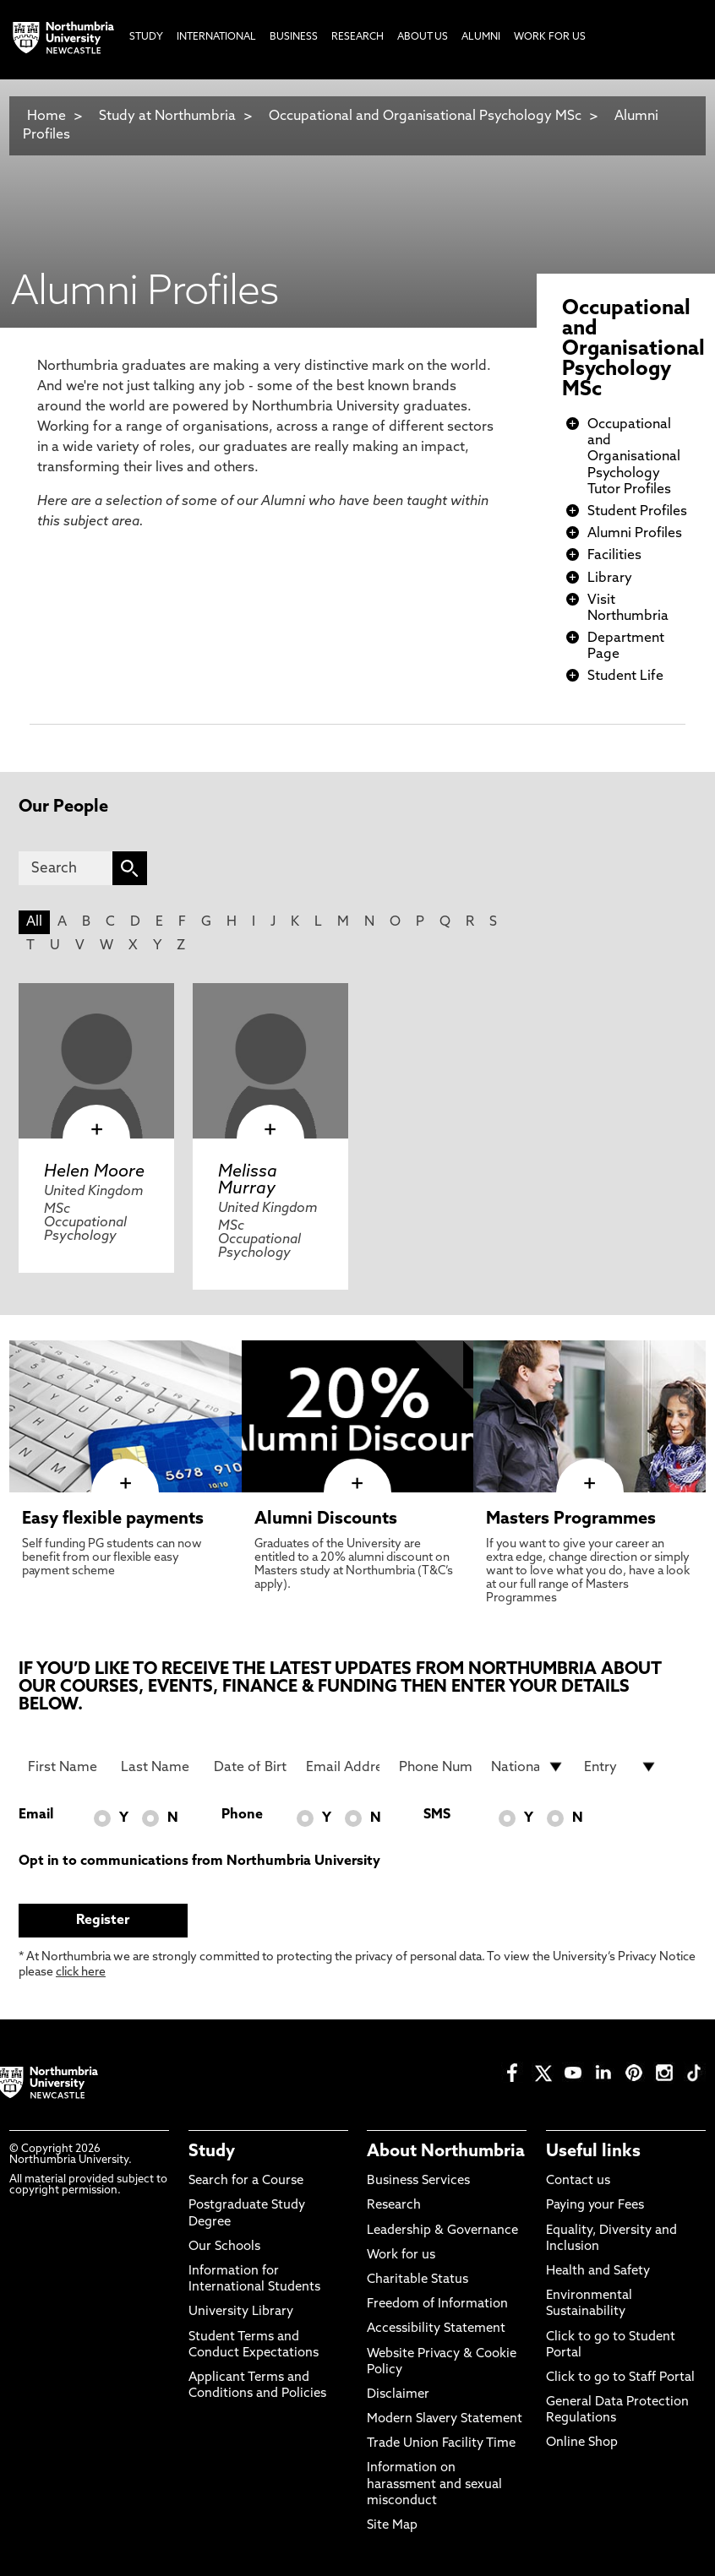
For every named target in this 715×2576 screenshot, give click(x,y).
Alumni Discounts (325, 1519)
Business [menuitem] (294, 37)
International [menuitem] (216, 37)
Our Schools (224, 2247)
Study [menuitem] (146, 37)
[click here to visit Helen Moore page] (96, 1061)
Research (394, 2205)
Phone (242, 1815)
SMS (436, 1815)
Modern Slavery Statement (444, 2419)
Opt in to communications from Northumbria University (199, 1861)
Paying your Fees (595, 2205)
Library (609, 578)
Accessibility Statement (436, 2329)
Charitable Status (417, 2280)
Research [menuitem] (357, 37)
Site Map (392, 2525)
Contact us (578, 2181)
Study (211, 2152)
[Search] (65, 868)
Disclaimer (398, 2395)
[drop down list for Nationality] (528, 1767)
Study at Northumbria (167, 116)
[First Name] (64, 1767)
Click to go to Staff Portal (620, 2378)
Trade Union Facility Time (441, 2443)
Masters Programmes (571, 1519)
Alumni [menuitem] (480, 37)
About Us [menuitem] (422, 37)
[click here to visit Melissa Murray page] (270, 1061)
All (34, 922)
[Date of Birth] (250, 1767)
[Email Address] (342, 1767)
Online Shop (582, 2443)
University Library (240, 2312)
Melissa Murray (247, 1181)
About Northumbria (446, 2152)
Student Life (625, 676)
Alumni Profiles (634, 534)
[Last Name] (157, 1767)
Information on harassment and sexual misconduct (434, 2484)
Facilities (614, 555)
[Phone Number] (435, 1767)
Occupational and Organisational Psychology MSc (425, 116)
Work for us (401, 2255)
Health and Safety (598, 2271)
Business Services (418, 2181)
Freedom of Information (437, 2304)
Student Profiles (637, 512)
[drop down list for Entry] (621, 1767)
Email (36, 1815)
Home (46, 116)
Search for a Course (245, 2181)
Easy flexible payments (113, 1519)
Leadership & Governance (442, 2231)
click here (81, 1972)
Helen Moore (94, 1172)
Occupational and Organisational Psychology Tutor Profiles (633, 457)
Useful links (593, 2152)
